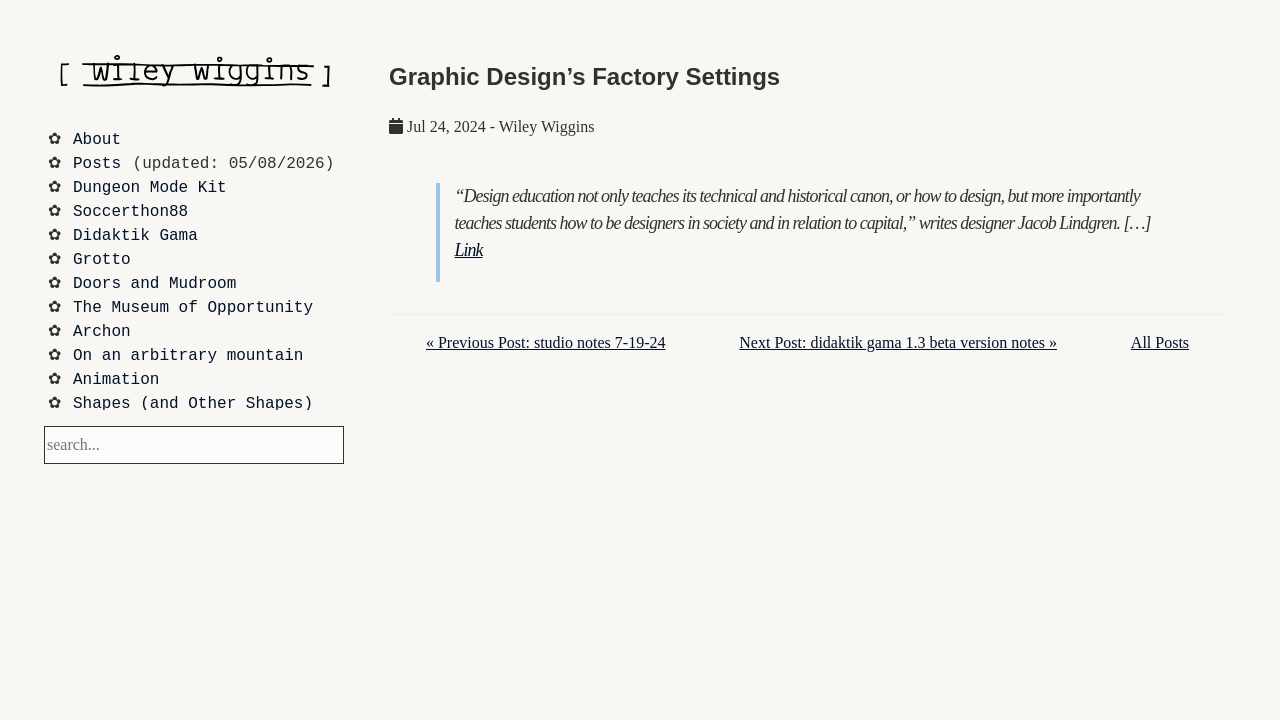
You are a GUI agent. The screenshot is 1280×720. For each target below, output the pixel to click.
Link (469, 250)
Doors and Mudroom (154, 284)
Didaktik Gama (135, 236)
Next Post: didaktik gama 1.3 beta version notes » (898, 342)
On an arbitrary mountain (188, 356)
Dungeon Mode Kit (150, 188)
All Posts (1160, 342)
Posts (97, 164)
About (97, 140)
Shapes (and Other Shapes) (193, 404)
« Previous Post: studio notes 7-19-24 (546, 342)
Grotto (102, 260)
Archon (102, 332)
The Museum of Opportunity (193, 308)
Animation (116, 380)
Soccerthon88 (130, 212)
